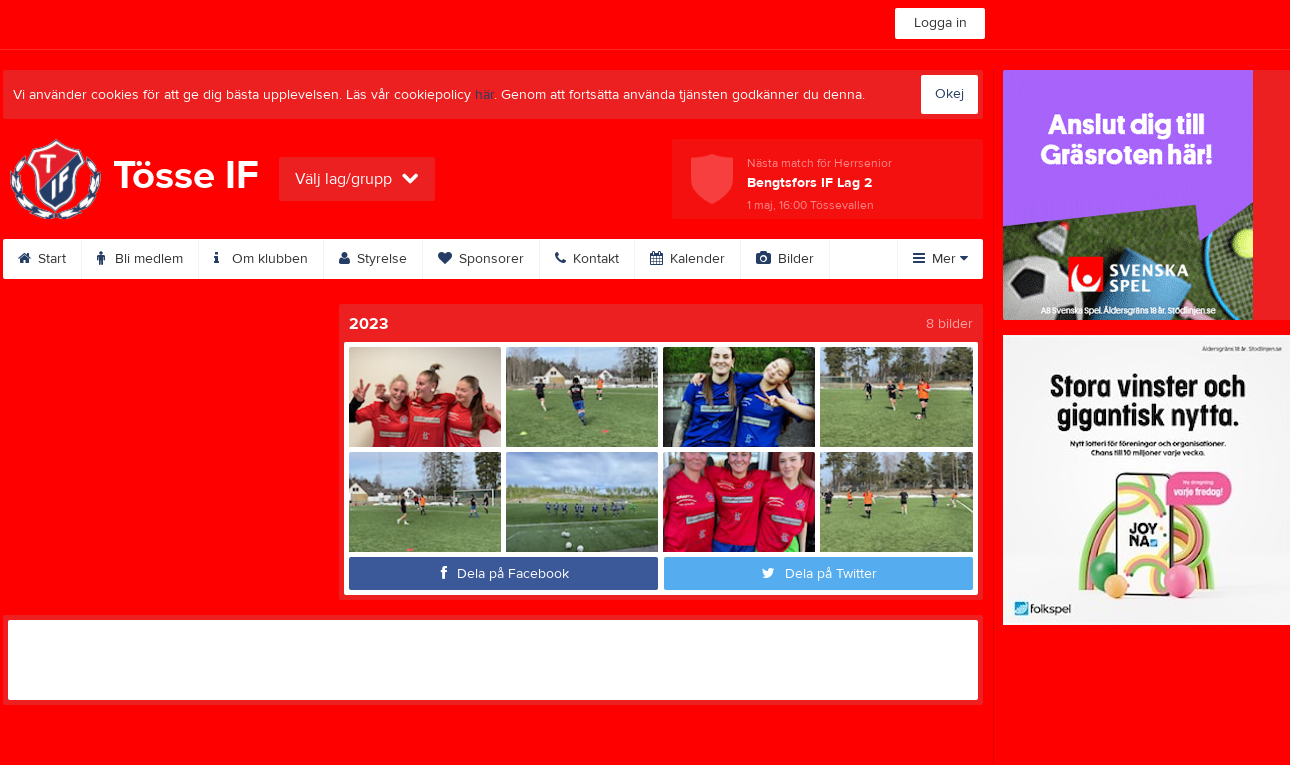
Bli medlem (140, 259)
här (484, 95)
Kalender (687, 259)
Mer (940, 259)
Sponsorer (481, 259)
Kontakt (587, 259)
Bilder (785, 259)
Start (42, 259)
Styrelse (373, 259)
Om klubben (261, 259)
